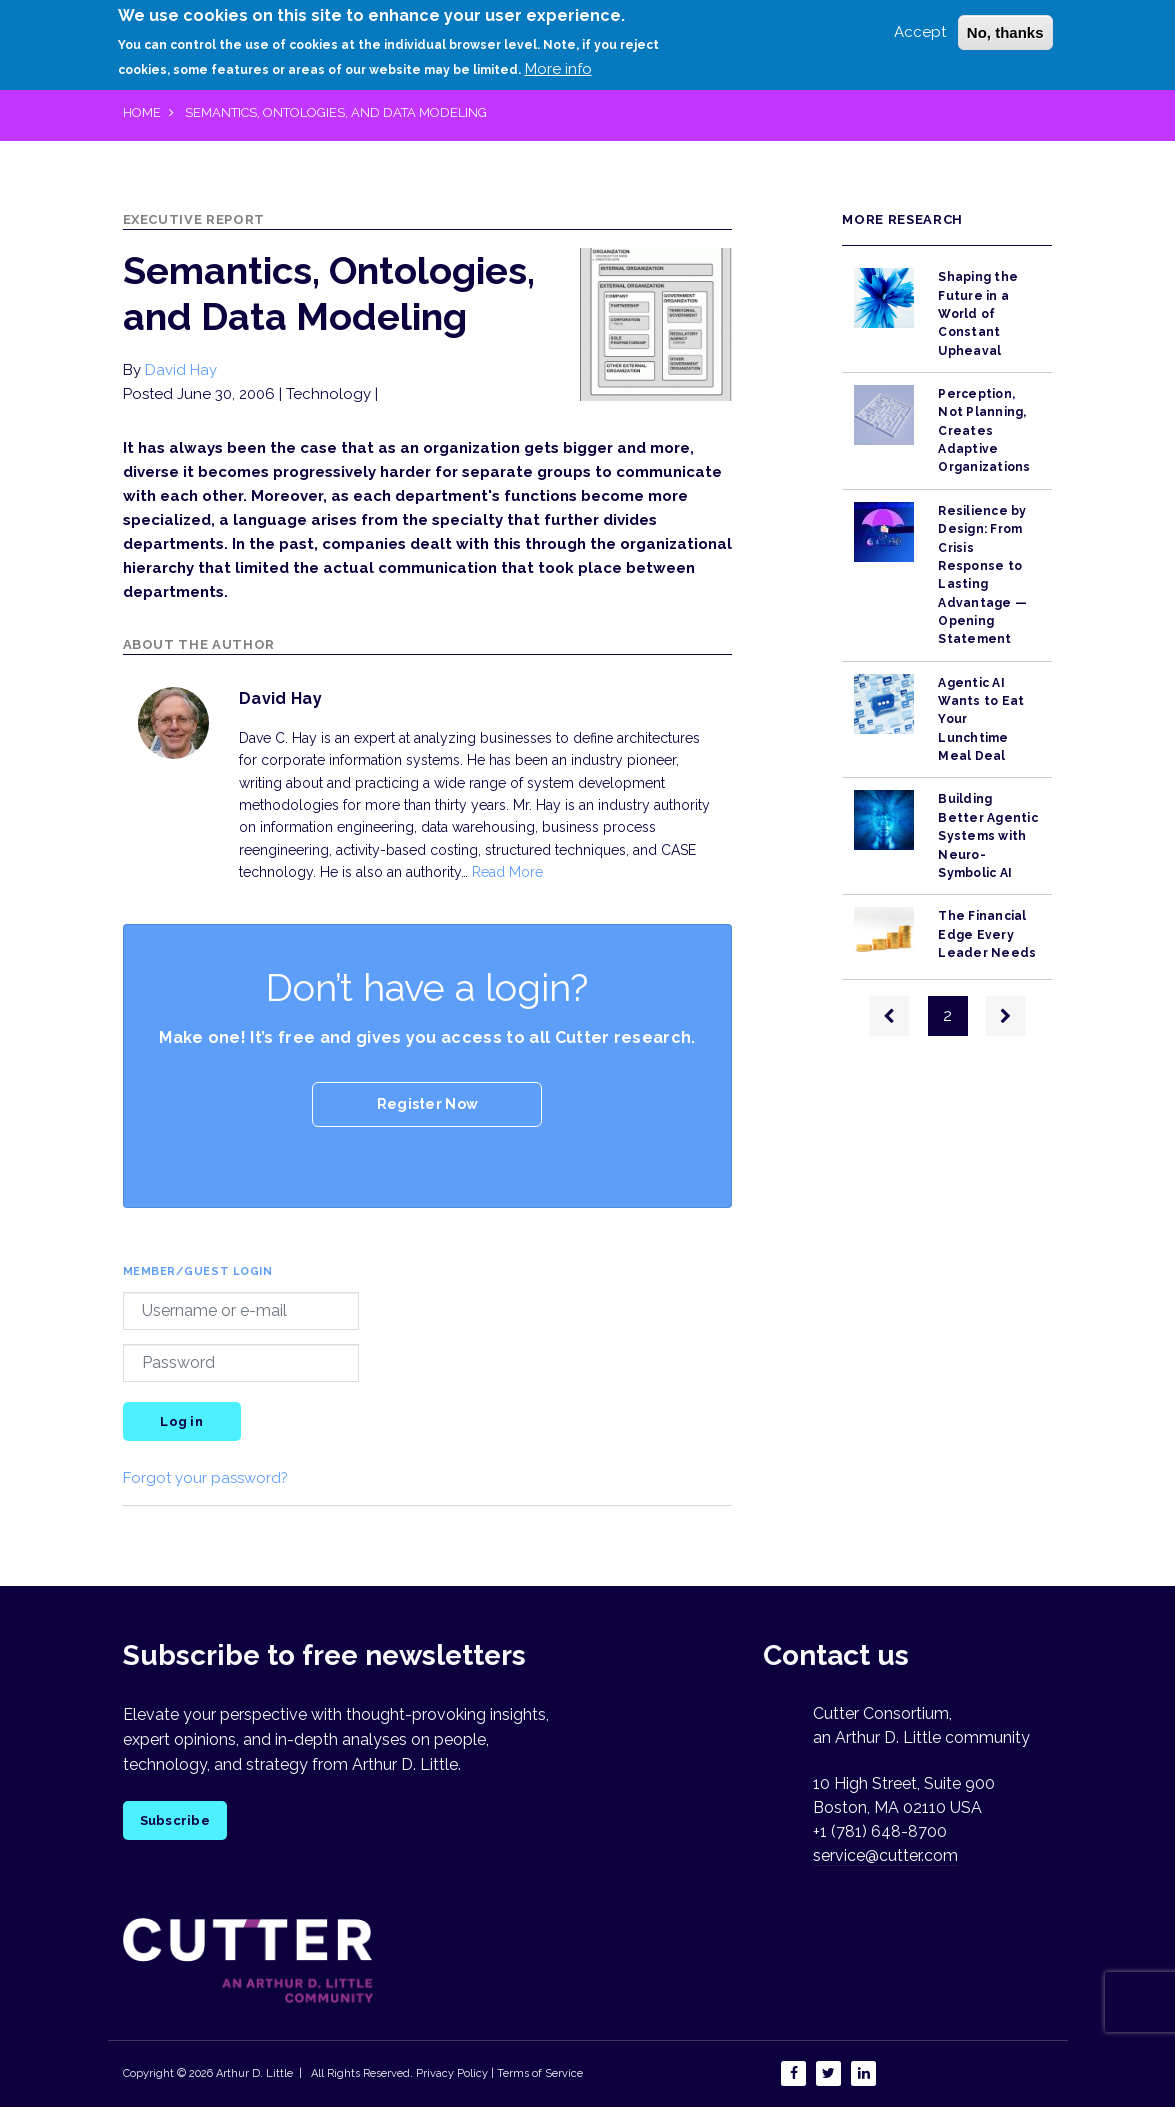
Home (142, 112)
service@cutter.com (885, 1855)
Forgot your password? (205, 1478)
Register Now (427, 1104)
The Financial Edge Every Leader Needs (987, 934)
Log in (181, 1421)
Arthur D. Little (253, 2073)
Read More (507, 872)
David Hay (181, 370)
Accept (920, 30)
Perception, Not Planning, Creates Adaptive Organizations (984, 430)
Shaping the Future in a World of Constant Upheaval (978, 313)
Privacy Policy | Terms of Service (499, 2073)
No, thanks (1005, 30)
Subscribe (175, 1820)
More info (558, 68)
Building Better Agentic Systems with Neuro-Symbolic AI (987, 835)
